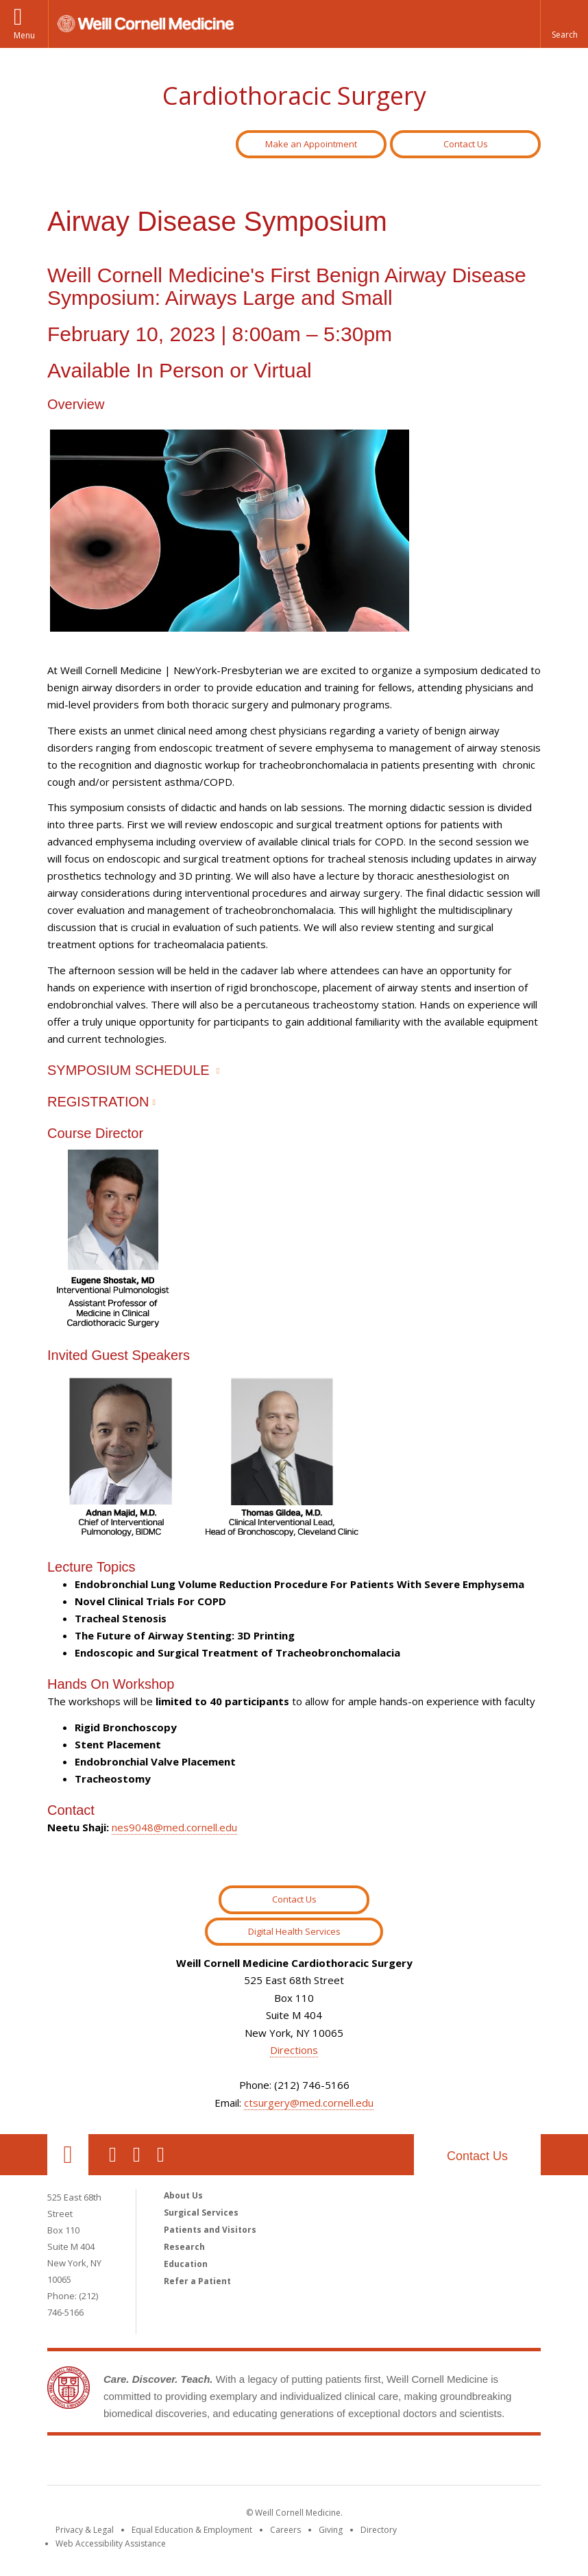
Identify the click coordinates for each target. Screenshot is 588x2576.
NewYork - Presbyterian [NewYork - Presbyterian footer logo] (408, 2463)
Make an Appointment (311, 144)
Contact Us (465, 144)
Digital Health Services (294, 1931)
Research (184, 2247)
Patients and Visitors (210, 2230)
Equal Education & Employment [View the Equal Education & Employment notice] (192, 2530)
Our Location (67, 2154)
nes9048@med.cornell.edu (174, 1827)
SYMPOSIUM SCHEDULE (128, 1070)
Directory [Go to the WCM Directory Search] (378, 2530)
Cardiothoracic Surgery (294, 95)
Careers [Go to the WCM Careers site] (285, 2530)
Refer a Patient (197, 2281)
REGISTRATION (98, 1101)
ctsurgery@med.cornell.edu (308, 2102)
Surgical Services (201, 2212)
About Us (183, 2195)
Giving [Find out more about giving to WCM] (331, 2530)
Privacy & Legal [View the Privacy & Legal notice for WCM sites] (85, 2530)
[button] (564, 24)
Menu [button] (24, 35)
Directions (294, 2050)
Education (186, 2264)
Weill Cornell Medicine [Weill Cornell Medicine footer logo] (194, 2463)
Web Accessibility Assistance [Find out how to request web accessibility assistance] (111, 2543)
